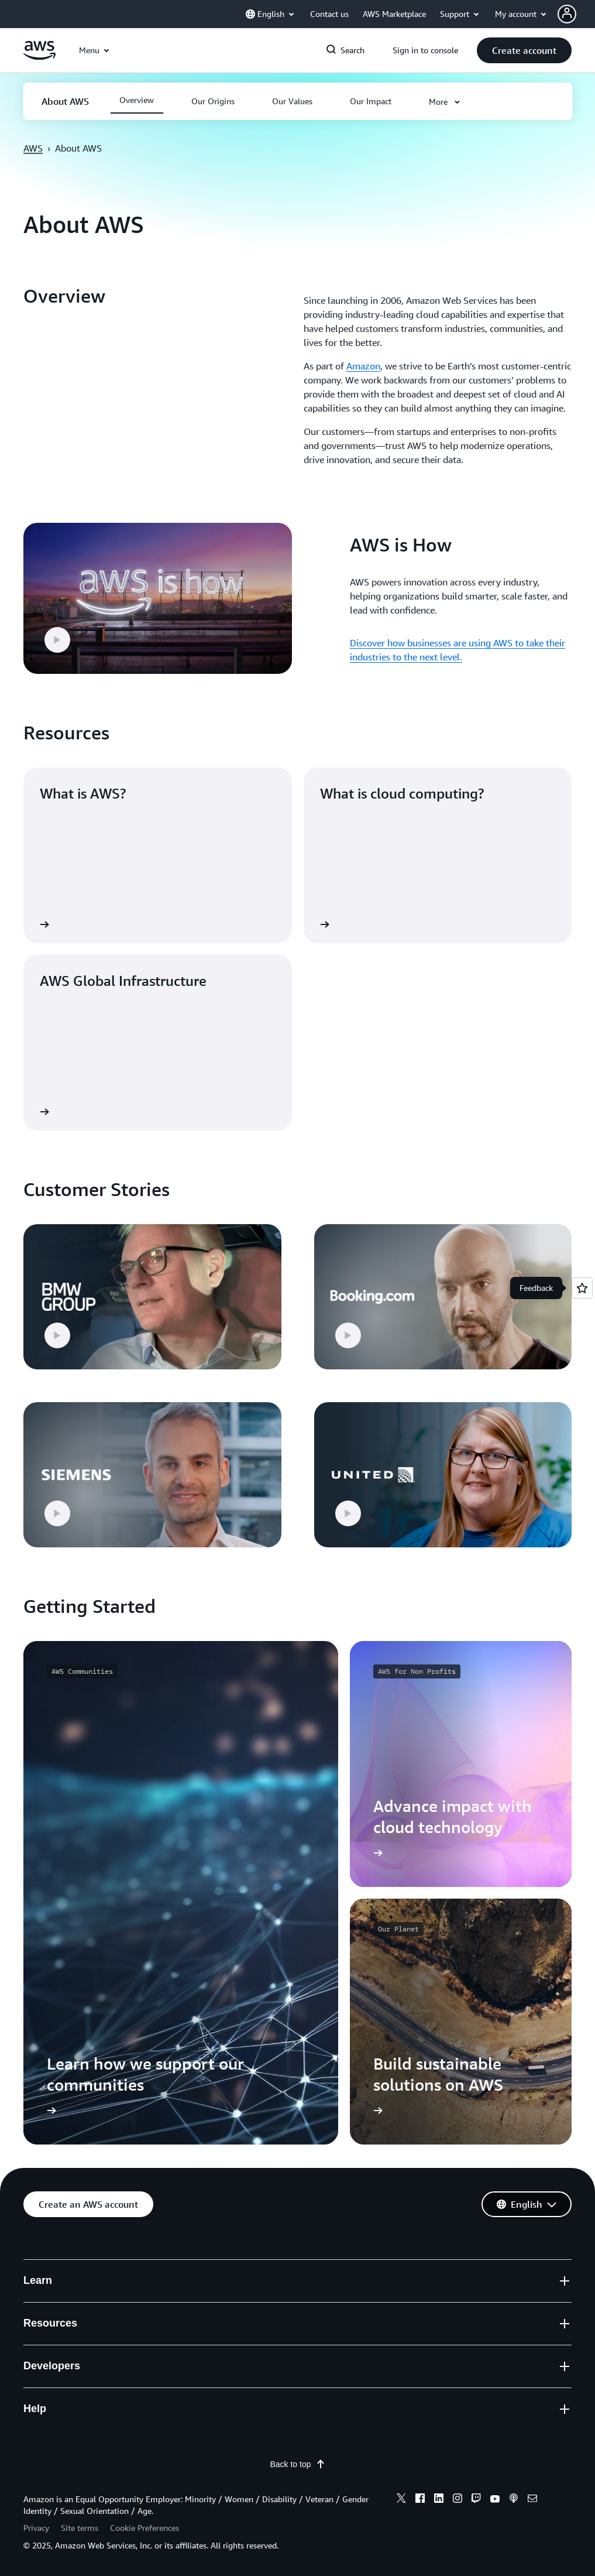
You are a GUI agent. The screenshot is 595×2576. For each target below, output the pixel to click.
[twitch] (476, 2499)
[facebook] (420, 2499)
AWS (33, 148)
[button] (576, 14)
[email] (532, 2499)
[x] (401, 2499)
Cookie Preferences (144, 2528)
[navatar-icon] (567, 14)
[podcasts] (513, 2499)
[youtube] (495, 2499)
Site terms (79, 2528)
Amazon (363, 366)
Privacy (36, 2528)
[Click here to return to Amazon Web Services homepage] (39, 56)
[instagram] (457, 2499)
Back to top (297, 2464)
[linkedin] (438, 2499)
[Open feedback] (582, 1288)
